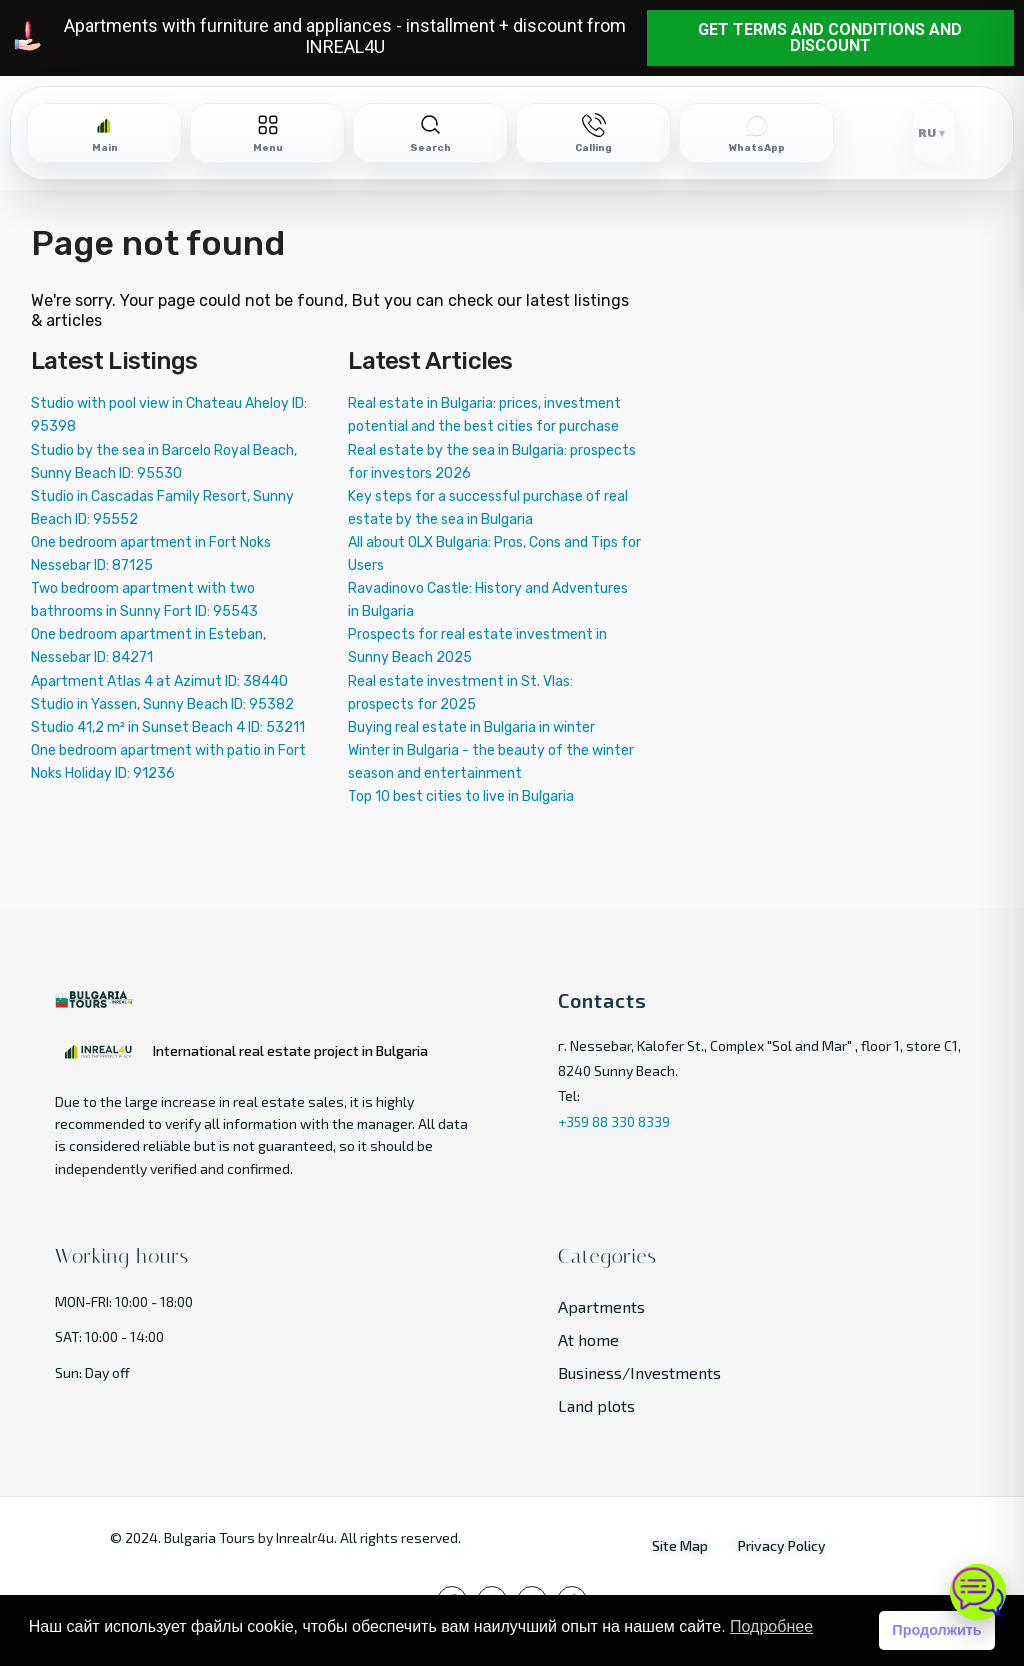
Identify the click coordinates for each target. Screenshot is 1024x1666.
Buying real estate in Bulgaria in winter (471, 727)
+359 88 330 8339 (614, 1121)
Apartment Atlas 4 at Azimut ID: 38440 (159, 681)
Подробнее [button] (771, 1626)
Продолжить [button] (936, 1630)
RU (927, 133)
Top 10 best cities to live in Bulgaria (461, 796)
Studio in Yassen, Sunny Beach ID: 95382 (162, 704)
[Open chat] (978, 1592)
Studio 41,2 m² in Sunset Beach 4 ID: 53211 (168, 727)
